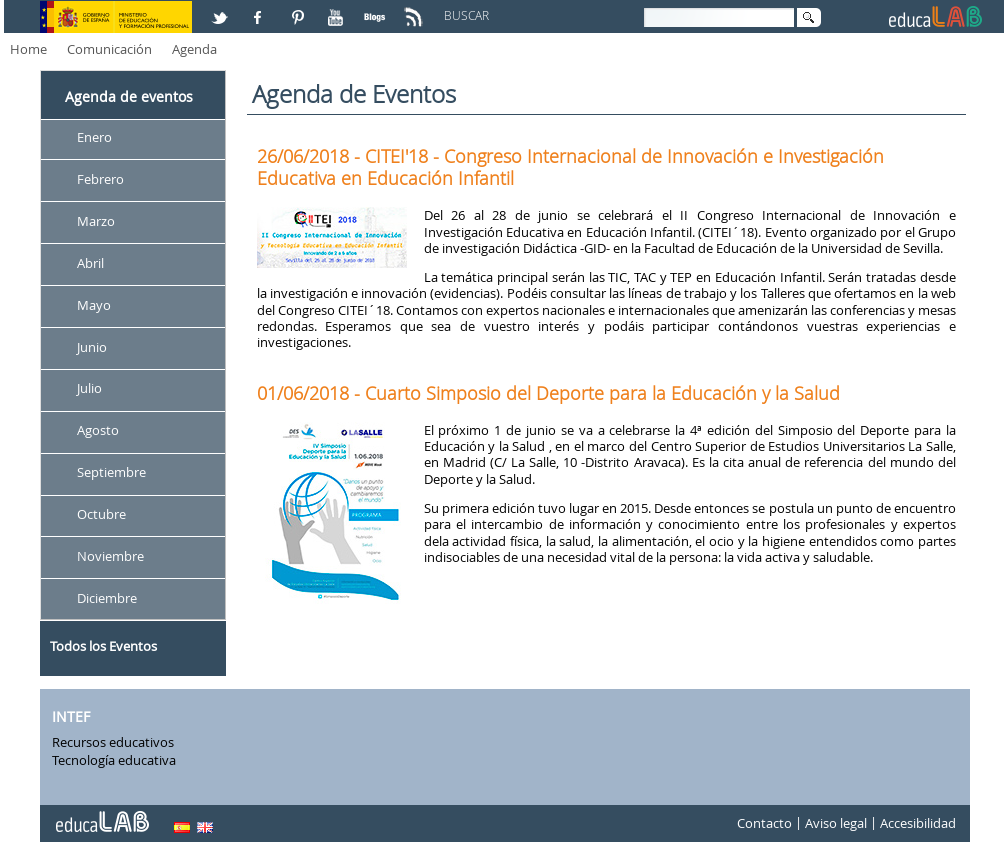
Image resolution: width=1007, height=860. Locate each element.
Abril (90, 263)
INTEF (71, 716)
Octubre (101, 514)
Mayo (94, 305)
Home (28, 49)
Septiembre (111, 473)
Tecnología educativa (114, 760)
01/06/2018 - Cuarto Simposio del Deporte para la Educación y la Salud (548, 393)
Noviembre (110, 556)
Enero (94, 137)
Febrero (100, 179)
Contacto (764, 824)
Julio (89, 389)
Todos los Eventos (103, 646)
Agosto (98, 431)
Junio (92, 347)
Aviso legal (836, 824)
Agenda (194, 49)
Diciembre (107, 598)
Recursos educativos (113, 742)
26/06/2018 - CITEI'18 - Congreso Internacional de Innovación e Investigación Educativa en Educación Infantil (570, 167)
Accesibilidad (918, 824)
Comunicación (109, 49)
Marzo (96, 221)
